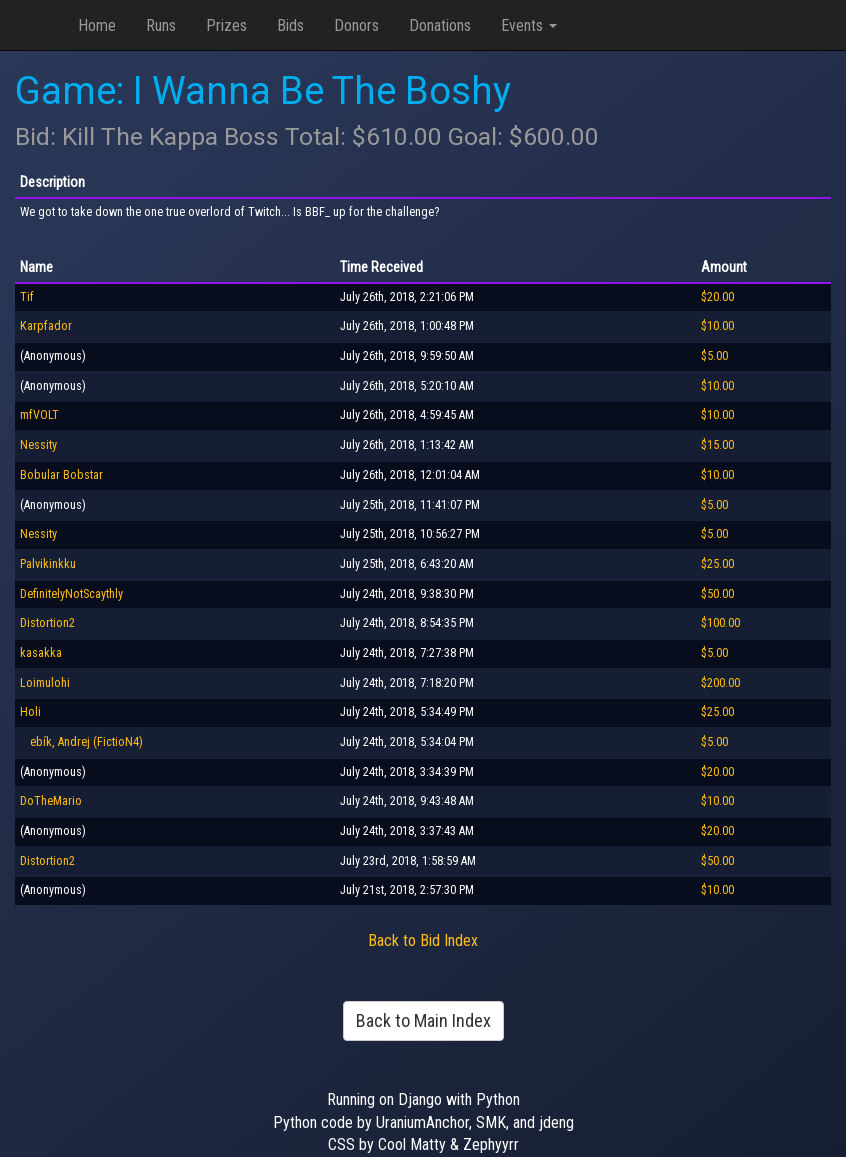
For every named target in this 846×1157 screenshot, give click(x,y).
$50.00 (717, 594)
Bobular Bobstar (61, 475)
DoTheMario (51, 801)
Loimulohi (45, 683)
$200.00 (720, 683)
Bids (290, 25)
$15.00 (717, 445)
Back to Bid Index (423, 940)
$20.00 (717, 297)
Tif (27, 297)
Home (97, 25)
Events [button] (529, 25)
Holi (30, 712)
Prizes (226, 25)
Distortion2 (47, 623)
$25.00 (717, 564)
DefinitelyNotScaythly (71, 594)
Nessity (38, 445)
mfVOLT (39, 415)
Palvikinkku (48, 564)
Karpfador (46, 326)
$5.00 (714, 356)
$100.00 (720, 623)
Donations (440, 25)
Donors (356, 25)
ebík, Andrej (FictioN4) (81, 742)
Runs (161, 25)
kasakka (41, 653)
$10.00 (717, 326)
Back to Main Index (423, 1020)
